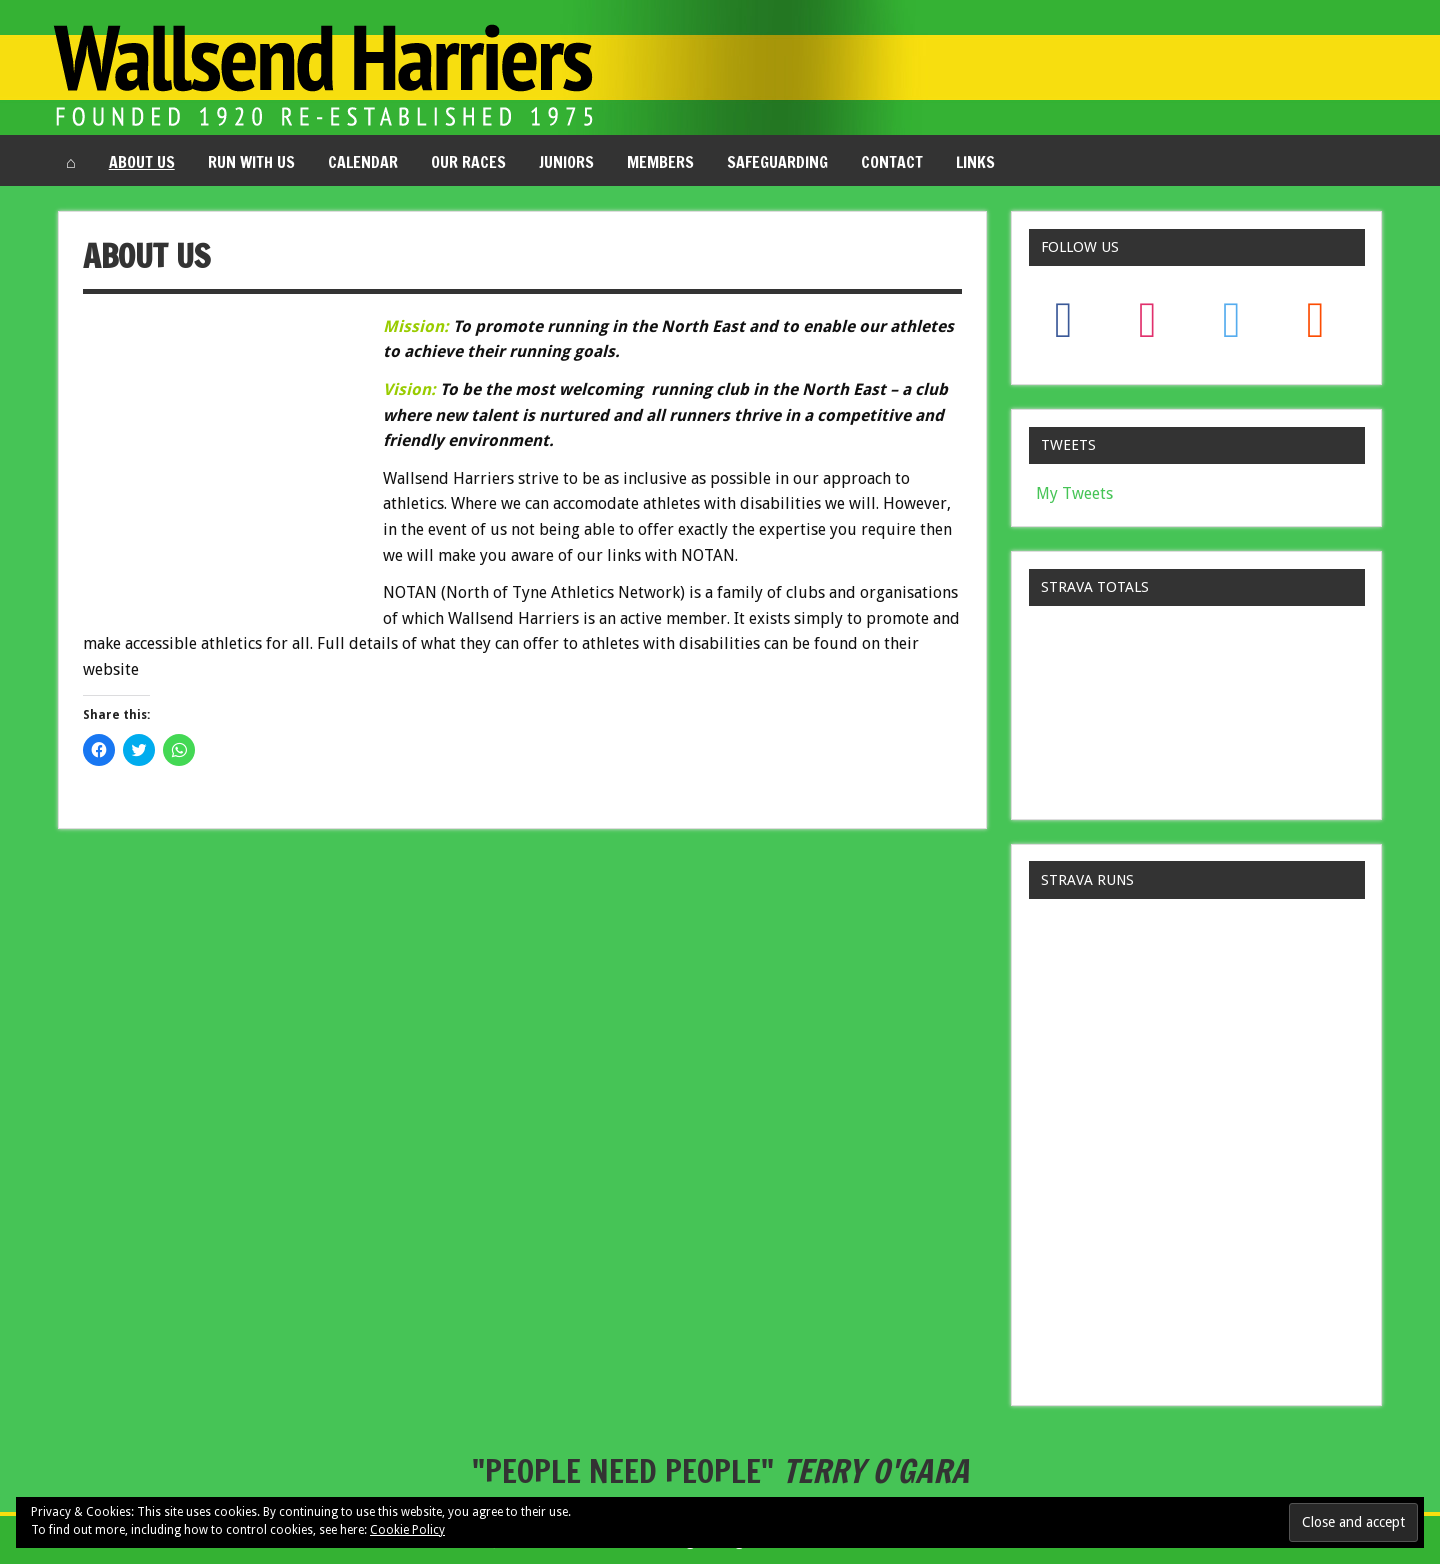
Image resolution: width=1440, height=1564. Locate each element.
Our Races (468, 162)
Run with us (251, 162)
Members (660, 162)
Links (975, 162)
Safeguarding (777, 162)
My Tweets (1074, 493)
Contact (892, 162)
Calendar (363, 162)
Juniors (566, 162)
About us (142, 162)
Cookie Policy (407, 1530)
